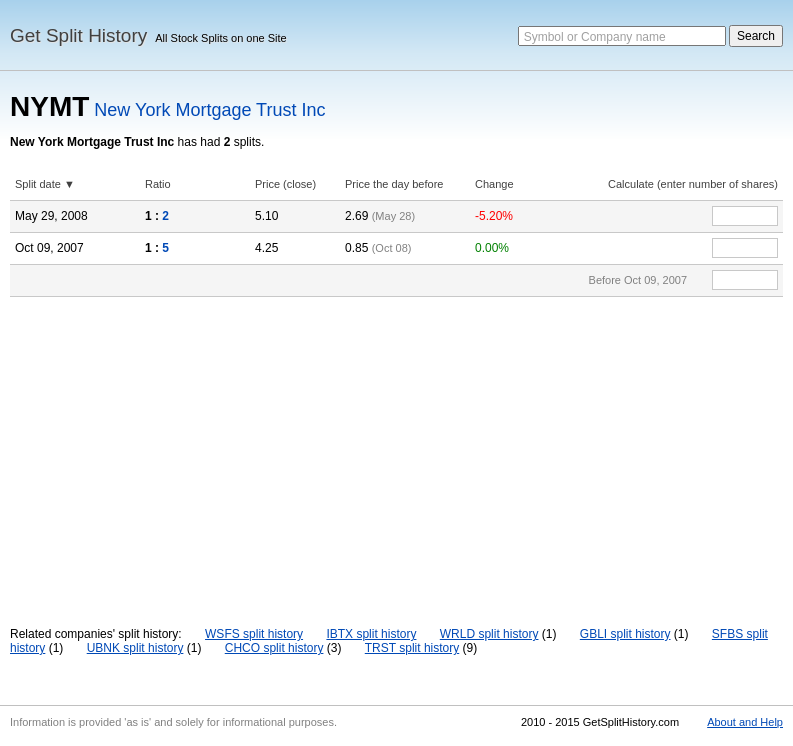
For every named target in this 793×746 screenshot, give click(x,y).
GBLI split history (625, 634)
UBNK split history (135, 648)
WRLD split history (489, 634)
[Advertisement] (396, 447)
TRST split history (412, 648)
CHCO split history (274, 648)
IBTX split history (371, 634)
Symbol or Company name (595, 37)
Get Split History (78, 35)
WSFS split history (254, 634)
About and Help (745, 722)
